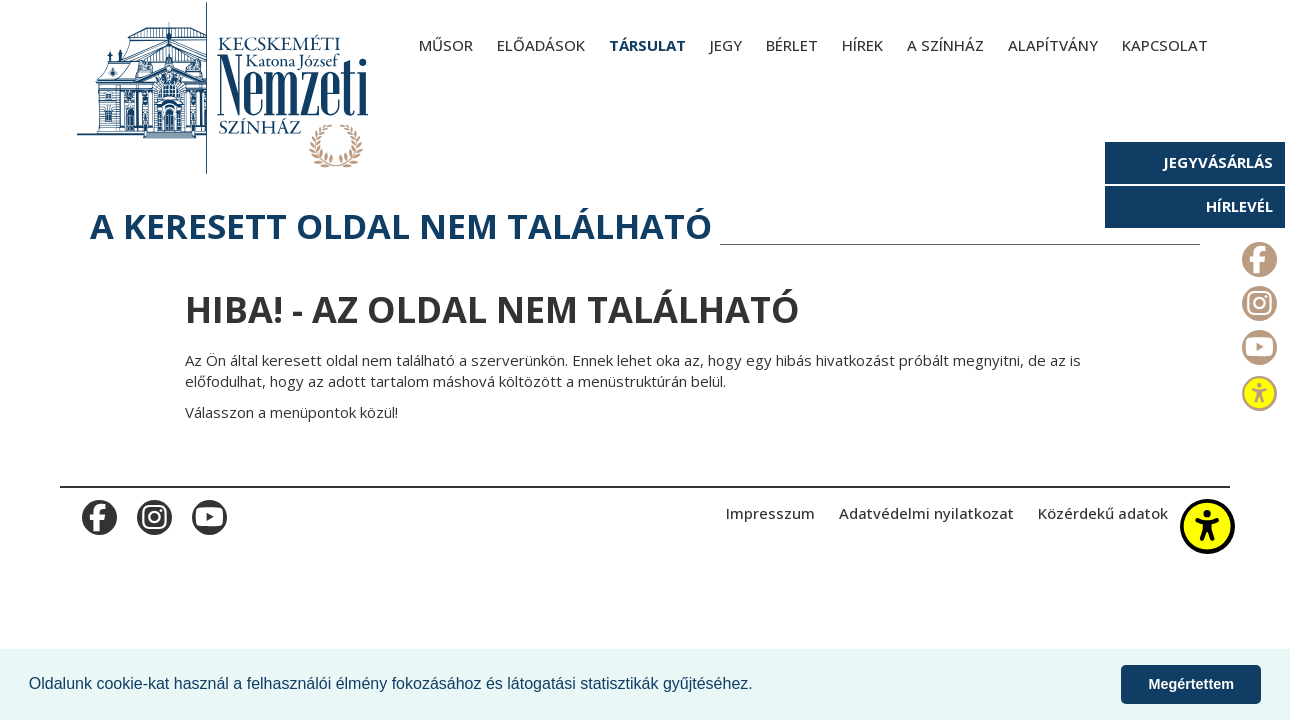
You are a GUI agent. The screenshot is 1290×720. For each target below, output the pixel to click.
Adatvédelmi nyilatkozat (926, 513)
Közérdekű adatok (1103, 513)
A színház (945, 45)
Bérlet (792, 45)
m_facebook (1257, 255)
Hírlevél (1239, 206)
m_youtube (1257, 343)
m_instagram (1257, 299)
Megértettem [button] (1191, 684)
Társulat (647, 45)
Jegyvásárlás (1218, 162)
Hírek (862, 45)
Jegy (726, 45)
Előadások (541, 45)
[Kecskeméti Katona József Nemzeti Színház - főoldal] (225, 87)
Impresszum (770, 513)
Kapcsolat (1165, 45)
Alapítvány (1053, 45)
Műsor (446, 45)
